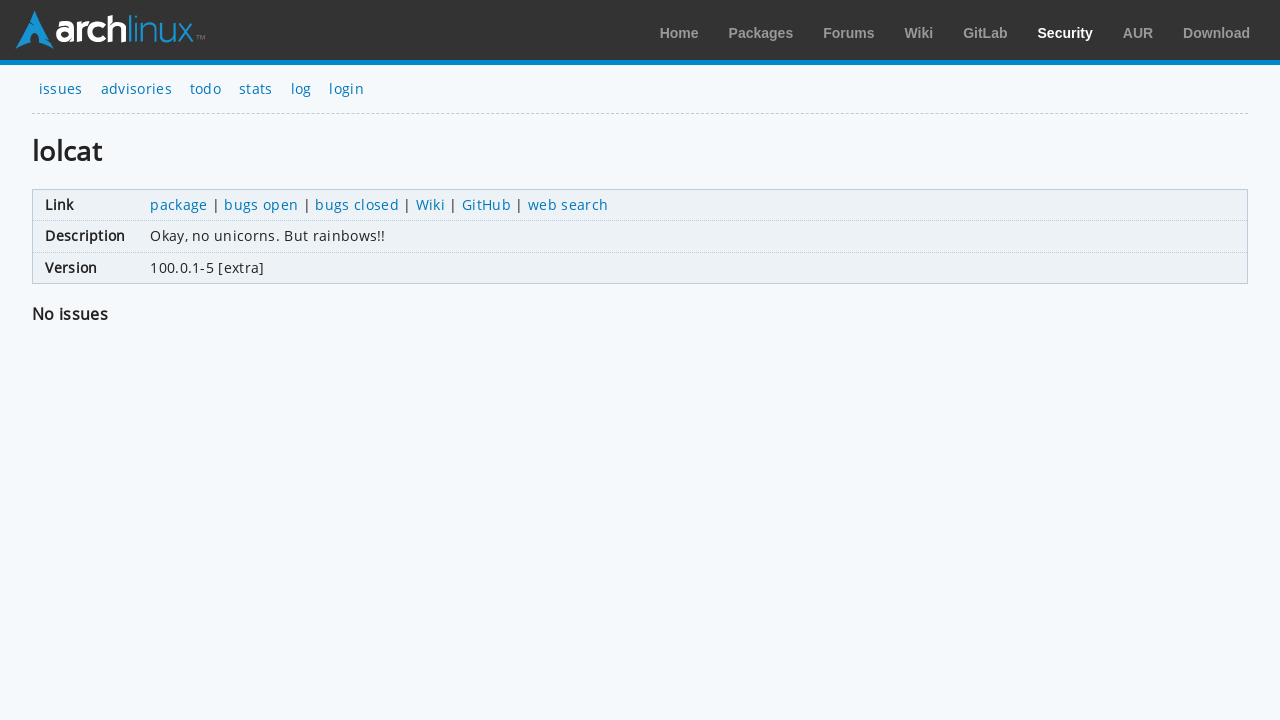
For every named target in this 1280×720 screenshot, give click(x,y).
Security (1065, 33)
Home (679, 33)
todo (205, 88)
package (178, 204)
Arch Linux (110, 30)
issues (61, 88)
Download (1216, 33)
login (346, 88)
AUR (1138, 33)
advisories (136, 88)
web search (568, 204)
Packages (761, 33)
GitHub (486, 204)
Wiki (919, 33)
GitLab (985, 33)
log (301, 88)
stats (256, 88)
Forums (848, 33)
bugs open (261, 204)
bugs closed (357, 204)
